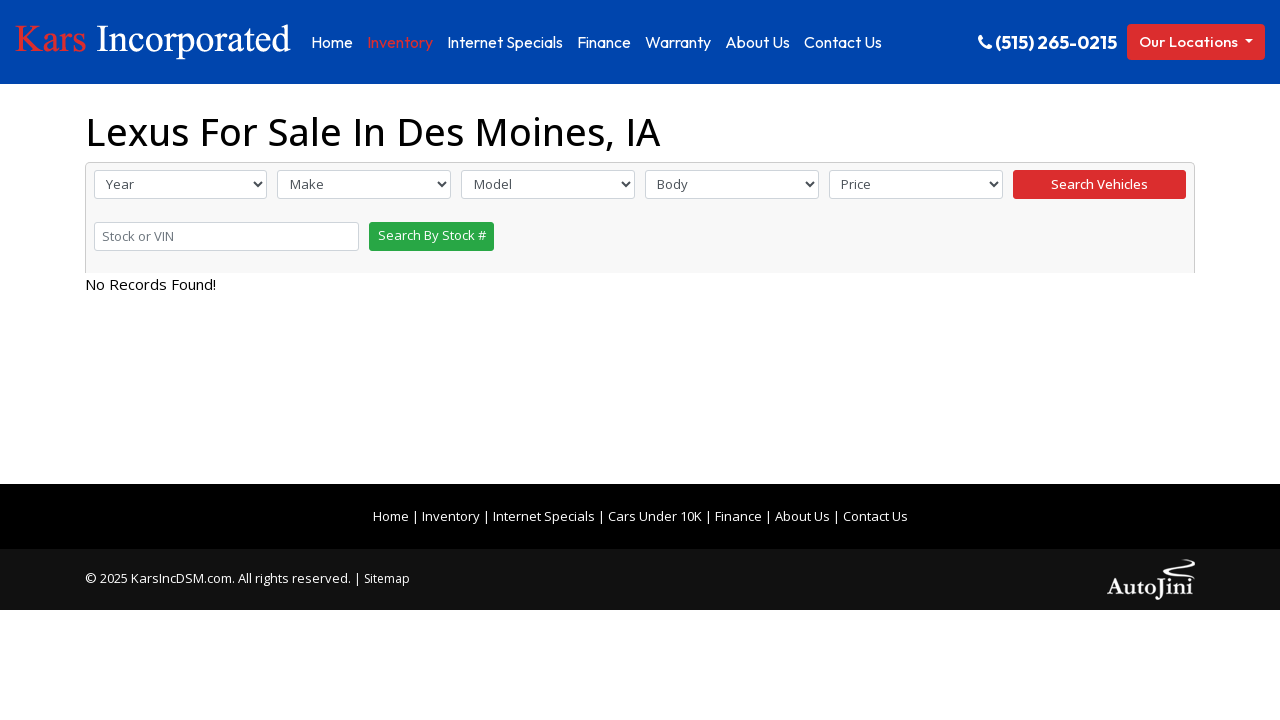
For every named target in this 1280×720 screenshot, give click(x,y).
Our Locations (1190, 41)
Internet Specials (544, 516)
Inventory (451, 516)
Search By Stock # (432, 235)
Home (391, 516)
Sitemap (387, 578)
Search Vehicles (1099, 184)
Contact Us (875, 516)
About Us (802, 516)
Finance (738, 516)
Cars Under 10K (655, 516)
